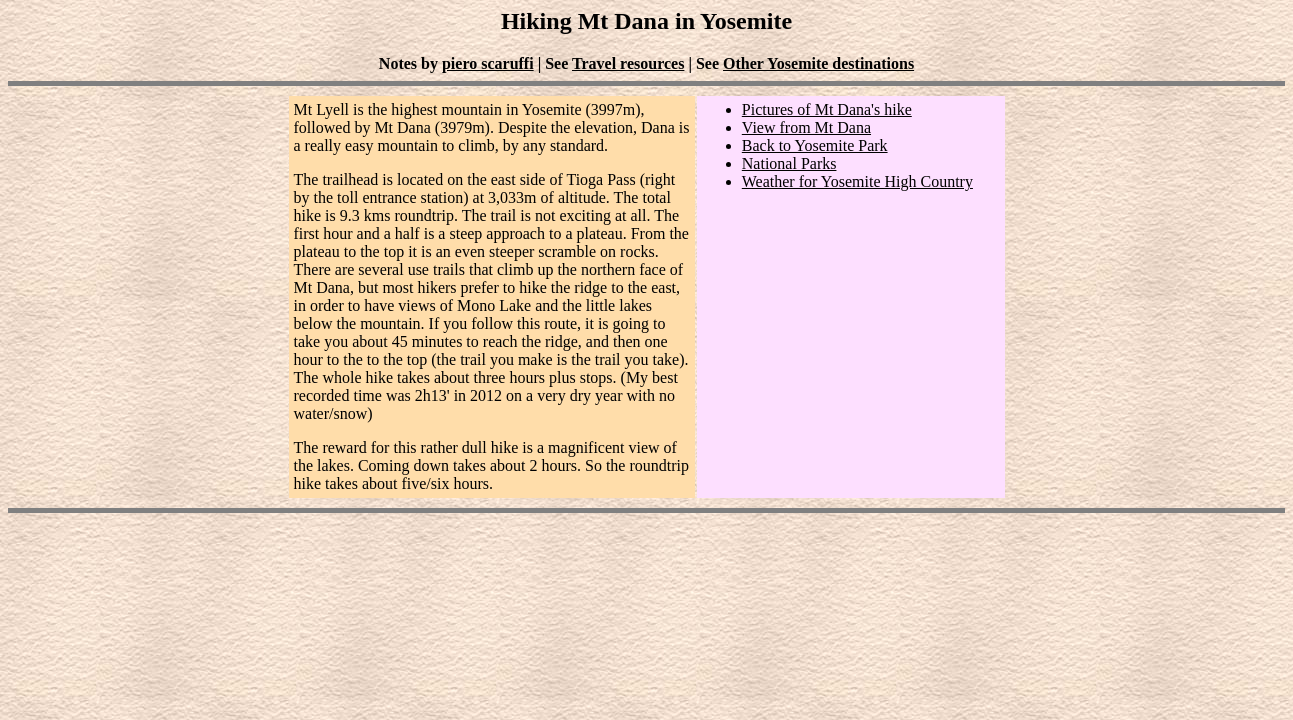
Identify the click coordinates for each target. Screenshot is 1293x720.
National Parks (789, 163)
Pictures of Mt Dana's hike (827, 109)
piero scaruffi (488, 63)
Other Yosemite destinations (818, 63)
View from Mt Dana (806, 127)
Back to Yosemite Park (815, 145)
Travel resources (628, 63)
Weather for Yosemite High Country (857, 181)
